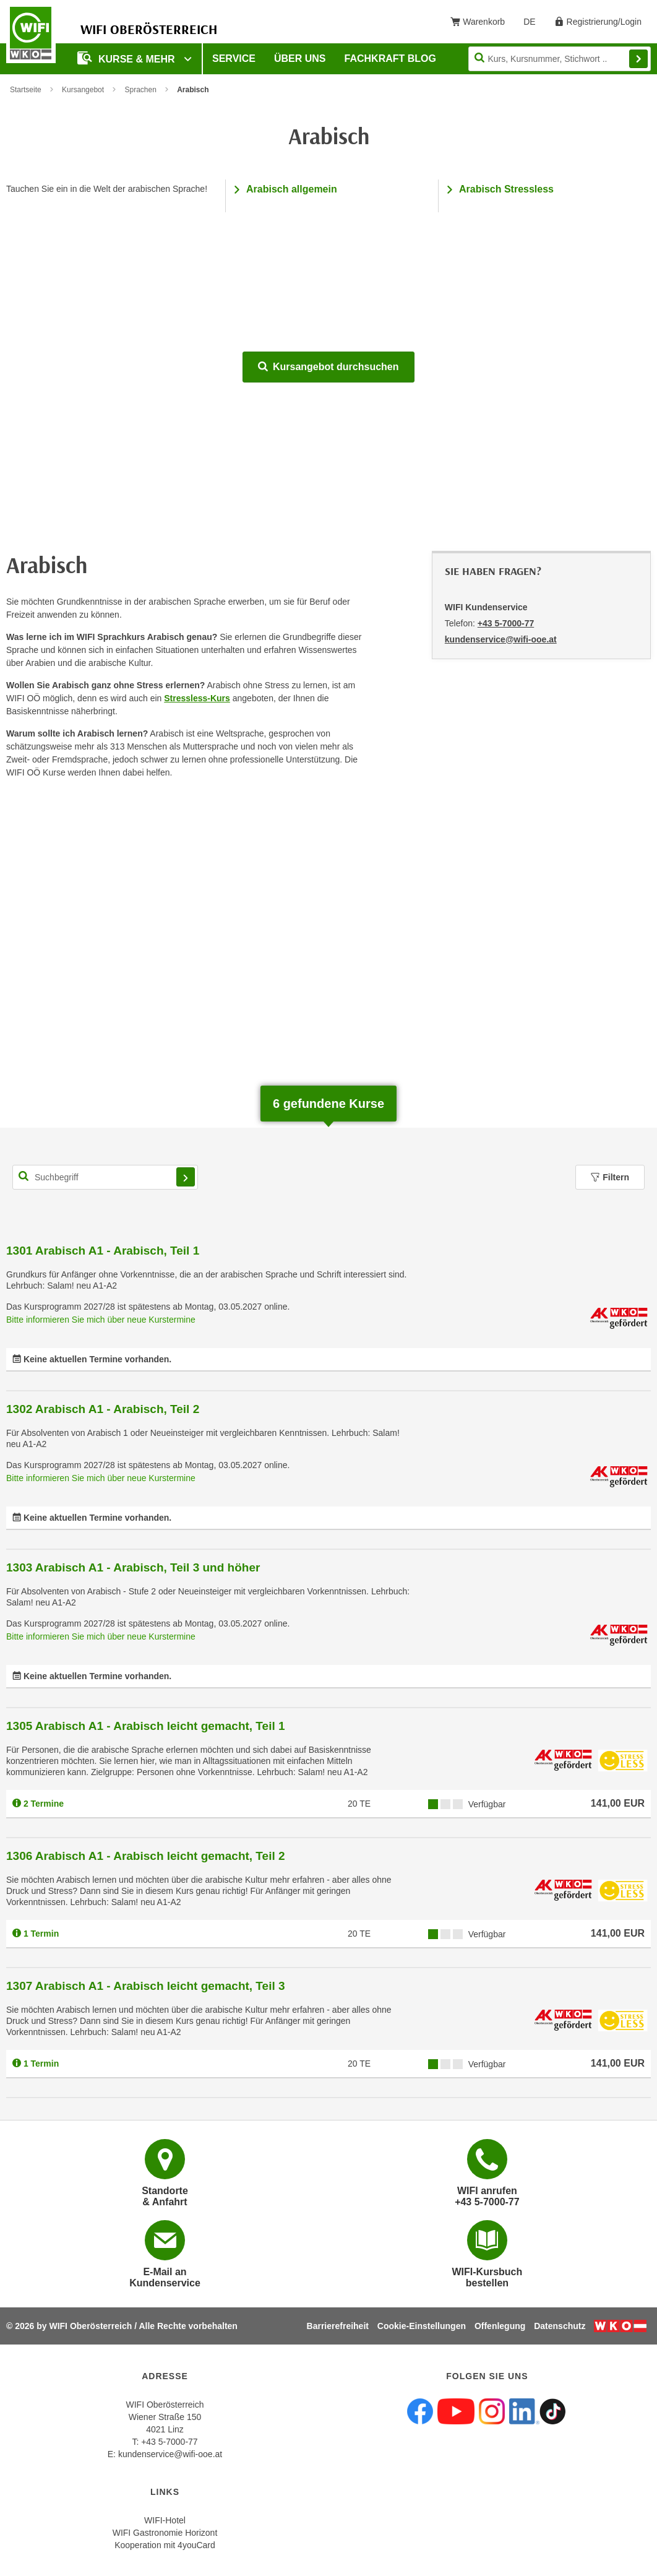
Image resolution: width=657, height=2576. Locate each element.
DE (533, 24)
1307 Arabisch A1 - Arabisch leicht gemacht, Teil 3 (145, 1985)
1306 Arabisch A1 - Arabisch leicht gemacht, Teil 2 (145, 1855)
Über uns (300, 58)
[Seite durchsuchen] (559, 58)
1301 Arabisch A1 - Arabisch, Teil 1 (102, 1250)
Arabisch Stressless (506, 189)
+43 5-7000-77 (506, 623)
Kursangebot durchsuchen (328, 366)
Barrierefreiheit (338, 2326)
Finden (638, 59)
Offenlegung (499, 2326)
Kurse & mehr (127, 58)
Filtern (610, 1177)
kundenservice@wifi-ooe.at (170, 2454)
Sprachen (140, 89)
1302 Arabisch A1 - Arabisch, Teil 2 (102, 1409)
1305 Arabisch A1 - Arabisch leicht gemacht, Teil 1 (145, 1725)
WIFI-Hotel (165, 2520)
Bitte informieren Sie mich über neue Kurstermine (100, 1320)
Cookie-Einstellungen (421, 2326)
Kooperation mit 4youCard (164, 2545)
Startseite (25, 89)
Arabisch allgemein (291, 189)
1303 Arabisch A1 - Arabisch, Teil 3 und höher (133, 1567)
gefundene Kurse (328, 1103)
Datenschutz (559, 2326)
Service (234, 58)
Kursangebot (83, 89)
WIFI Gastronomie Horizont (165, 2533)
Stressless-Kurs (197, 698)
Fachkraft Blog (390, 58)
